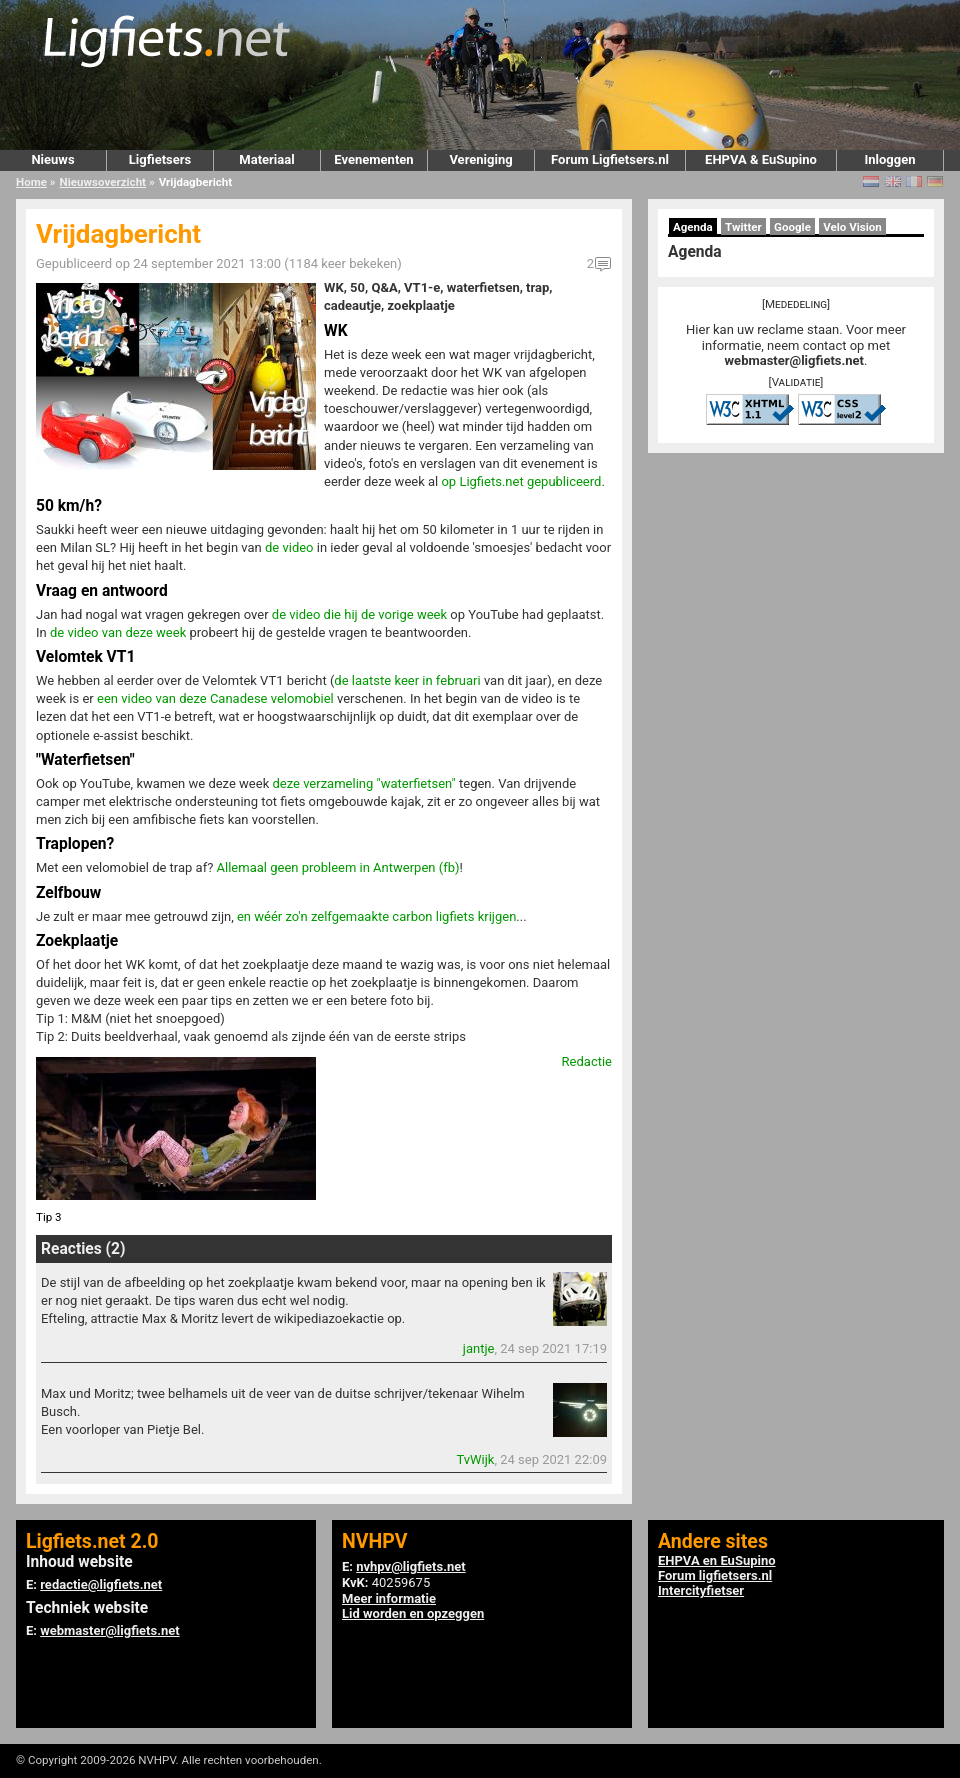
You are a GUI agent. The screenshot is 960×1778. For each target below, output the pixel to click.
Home (31, 182)
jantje (479, 1348)
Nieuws (52, 159)
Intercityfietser (701, 1590)
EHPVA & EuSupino (761, 159)
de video (289, 547)
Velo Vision (852, 227)
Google (792, 227)
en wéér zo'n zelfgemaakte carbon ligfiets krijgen (376, 916)
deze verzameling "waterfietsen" (363, 783)
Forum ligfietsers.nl (715, 1575)
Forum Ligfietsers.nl (610, 159)
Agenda (693, 227)
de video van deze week (118, 632)
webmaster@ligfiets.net (794, 360)
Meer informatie (389, 1598)
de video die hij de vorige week (359, 614)
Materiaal (266, 159)
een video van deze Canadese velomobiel (215, 698)
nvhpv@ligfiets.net (410, 1566)
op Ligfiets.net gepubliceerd (521, 481)
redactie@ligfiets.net (101, 1584)
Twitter (743, 227)
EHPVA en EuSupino (717, 1560)
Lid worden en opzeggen (413, 1613)
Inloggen (889, 159)
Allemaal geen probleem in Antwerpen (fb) (338, 867)
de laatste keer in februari (407, 680)
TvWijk (475, 1459)
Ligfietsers (160, 159)
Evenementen (373, 159)
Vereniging (480, 159)
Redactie (587, 1061)
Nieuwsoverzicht (103, 182)
